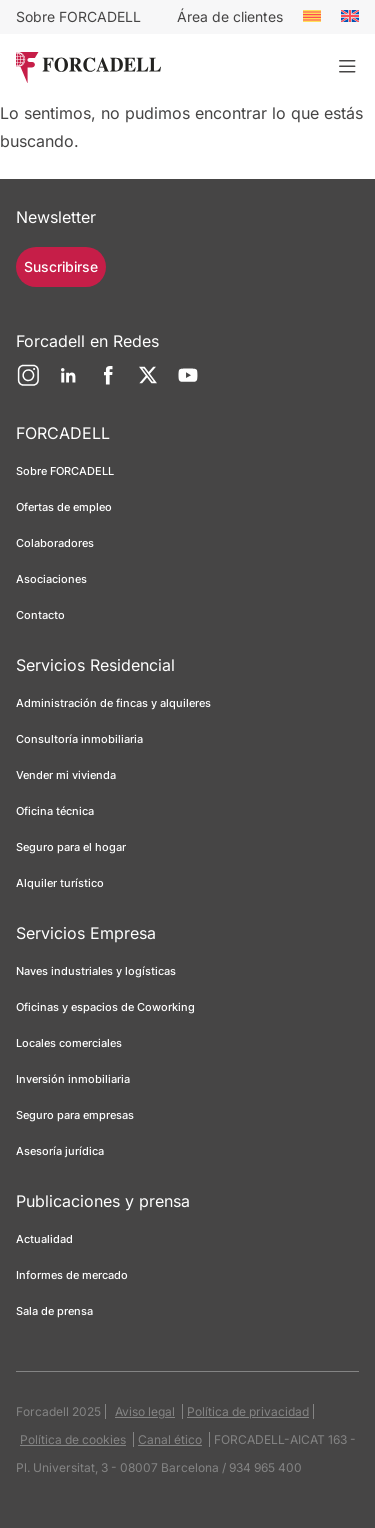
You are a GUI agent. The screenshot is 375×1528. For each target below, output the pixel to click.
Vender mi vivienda (66, 775)
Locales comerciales (69, 1043)
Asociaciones (51, 579)
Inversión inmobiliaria (73, 1079)
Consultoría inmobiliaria (79, 739)
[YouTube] (188, 383)
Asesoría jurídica (60, 1151)
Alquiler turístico (60, 883)
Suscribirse (61, 266)
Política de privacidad (248, 1411)
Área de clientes (230, 16)
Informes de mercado (72, 1275)
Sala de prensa (54, 1311)
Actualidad (44, 1239)
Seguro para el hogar (71, 847)
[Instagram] (28, 383)
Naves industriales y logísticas (96, 971)
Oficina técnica (55, 811)
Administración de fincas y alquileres (113, 703)
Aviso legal (145, 1411)
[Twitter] (148, 383)
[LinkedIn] (68, 383)
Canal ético (170, 1439)
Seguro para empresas (75, 1115)
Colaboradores (55, 543)
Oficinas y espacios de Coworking (105, 1007)
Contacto (40, 615)
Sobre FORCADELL (78, 16)
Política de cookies (73, 1439)
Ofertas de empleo (64, 507)
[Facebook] (108, 383)
